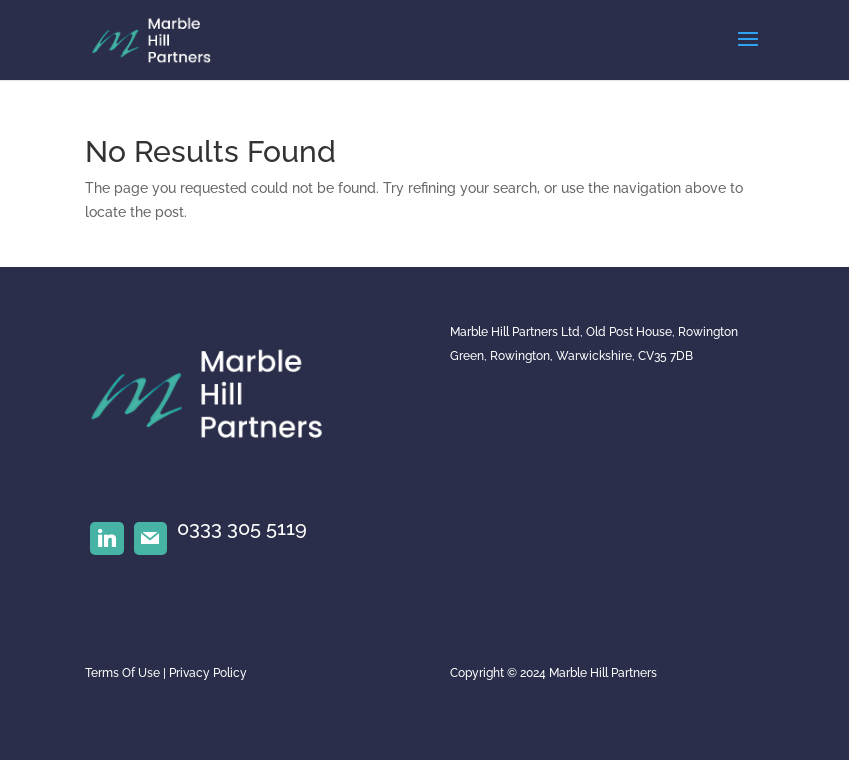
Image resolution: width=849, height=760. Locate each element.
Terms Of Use (122, 673)
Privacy (189, 673)
